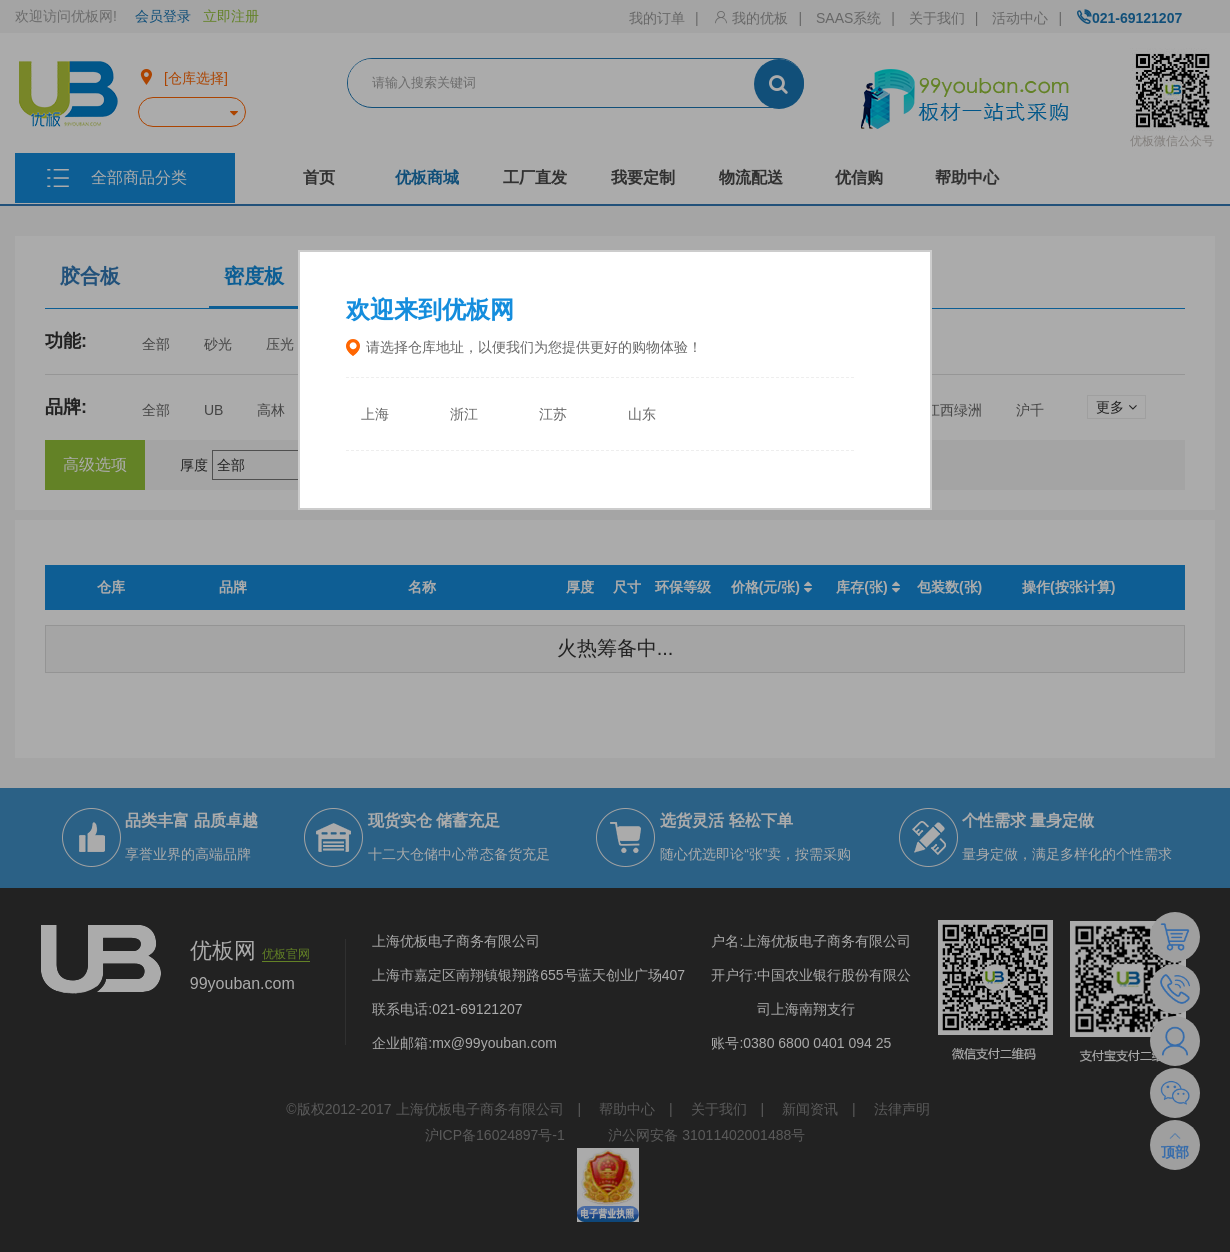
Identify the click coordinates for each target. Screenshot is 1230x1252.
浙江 (464, 414)
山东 (642, 414)
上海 (375, 414)
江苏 (553, 414)
